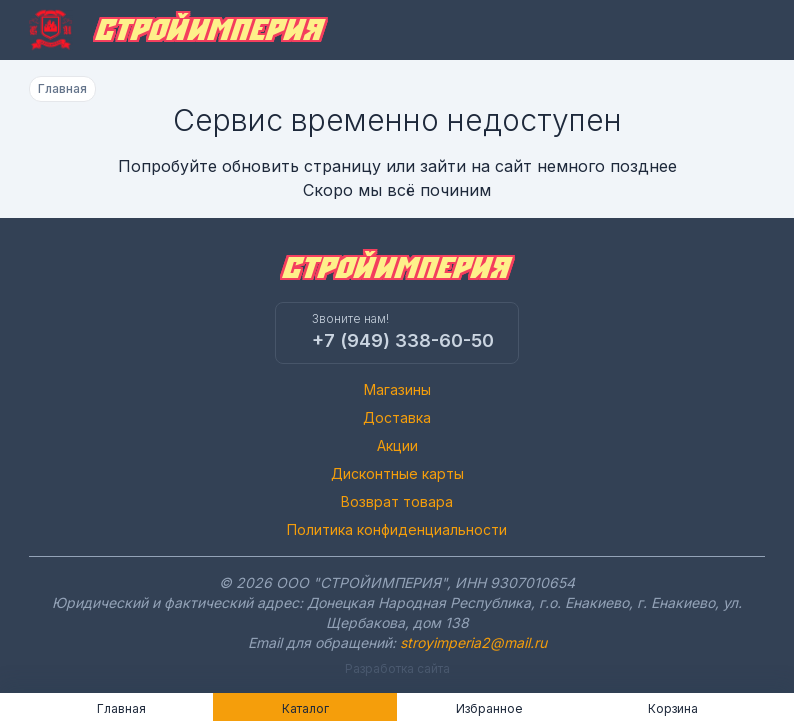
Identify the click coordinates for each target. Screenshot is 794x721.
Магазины (397, 389)
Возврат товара (397, 501)
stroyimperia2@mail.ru (473, 642)
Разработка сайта (397, 668)
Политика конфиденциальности (397, 529)
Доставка (397, 417)
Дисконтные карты (397, 473)
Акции (397, 445)
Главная (62, 88)
